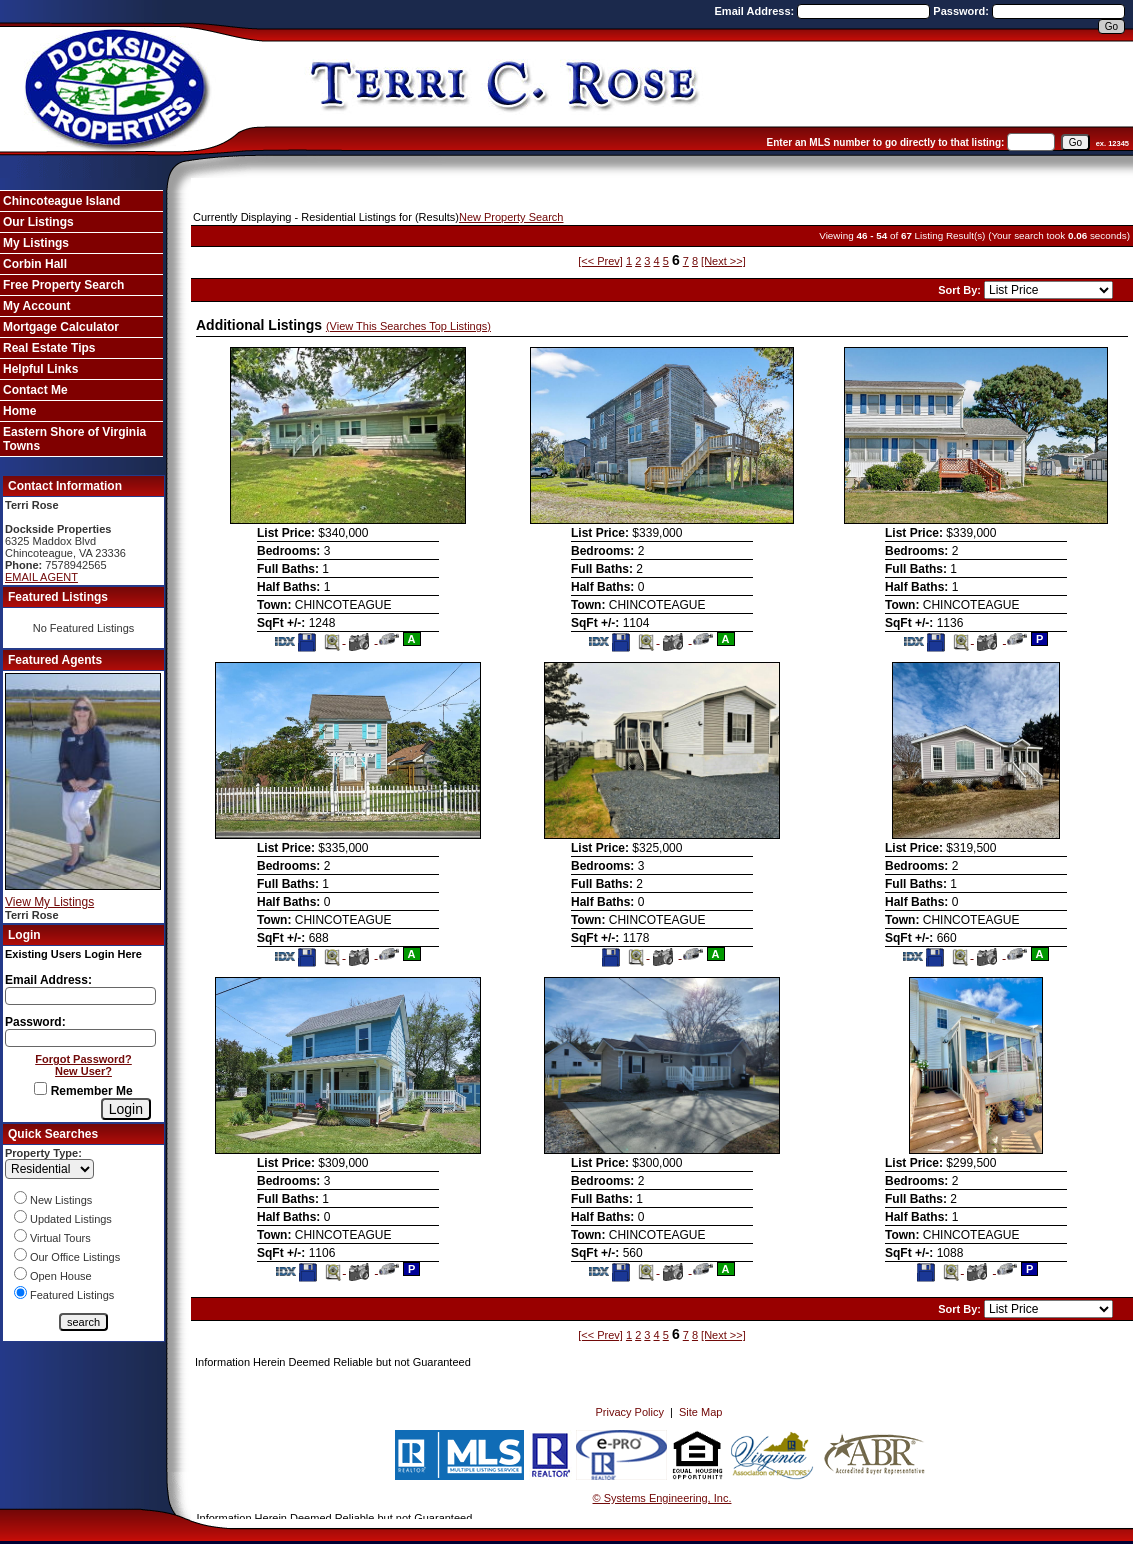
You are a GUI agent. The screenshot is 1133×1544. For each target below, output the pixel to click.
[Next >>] (723, 261)
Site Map (700, 1412)
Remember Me (83, 1091)
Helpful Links (40, 369)
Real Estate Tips (49, 348)
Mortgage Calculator (61, 327)
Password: (962, 11)
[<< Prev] (600, 261)
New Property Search (511, 217)
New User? (83, 1071)
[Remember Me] (40, 1088)
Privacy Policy (629, 1412)
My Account (37, 306)
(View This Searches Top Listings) (408, 326)
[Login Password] (80, 1038)
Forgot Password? (83, 1059)
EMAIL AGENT (41, 577)
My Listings (36, 243)
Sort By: (961, 290)
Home (19, 411)
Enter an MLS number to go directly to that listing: (886, 142)
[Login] (126, 1109)
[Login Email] (80, 996)
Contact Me (35, 390)
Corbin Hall (35, 264)
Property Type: (43, 1153)
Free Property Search (63, 285)
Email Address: (756, 11)
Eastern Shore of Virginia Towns (74, 439)
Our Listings (38, 222)
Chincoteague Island (61, 201)
